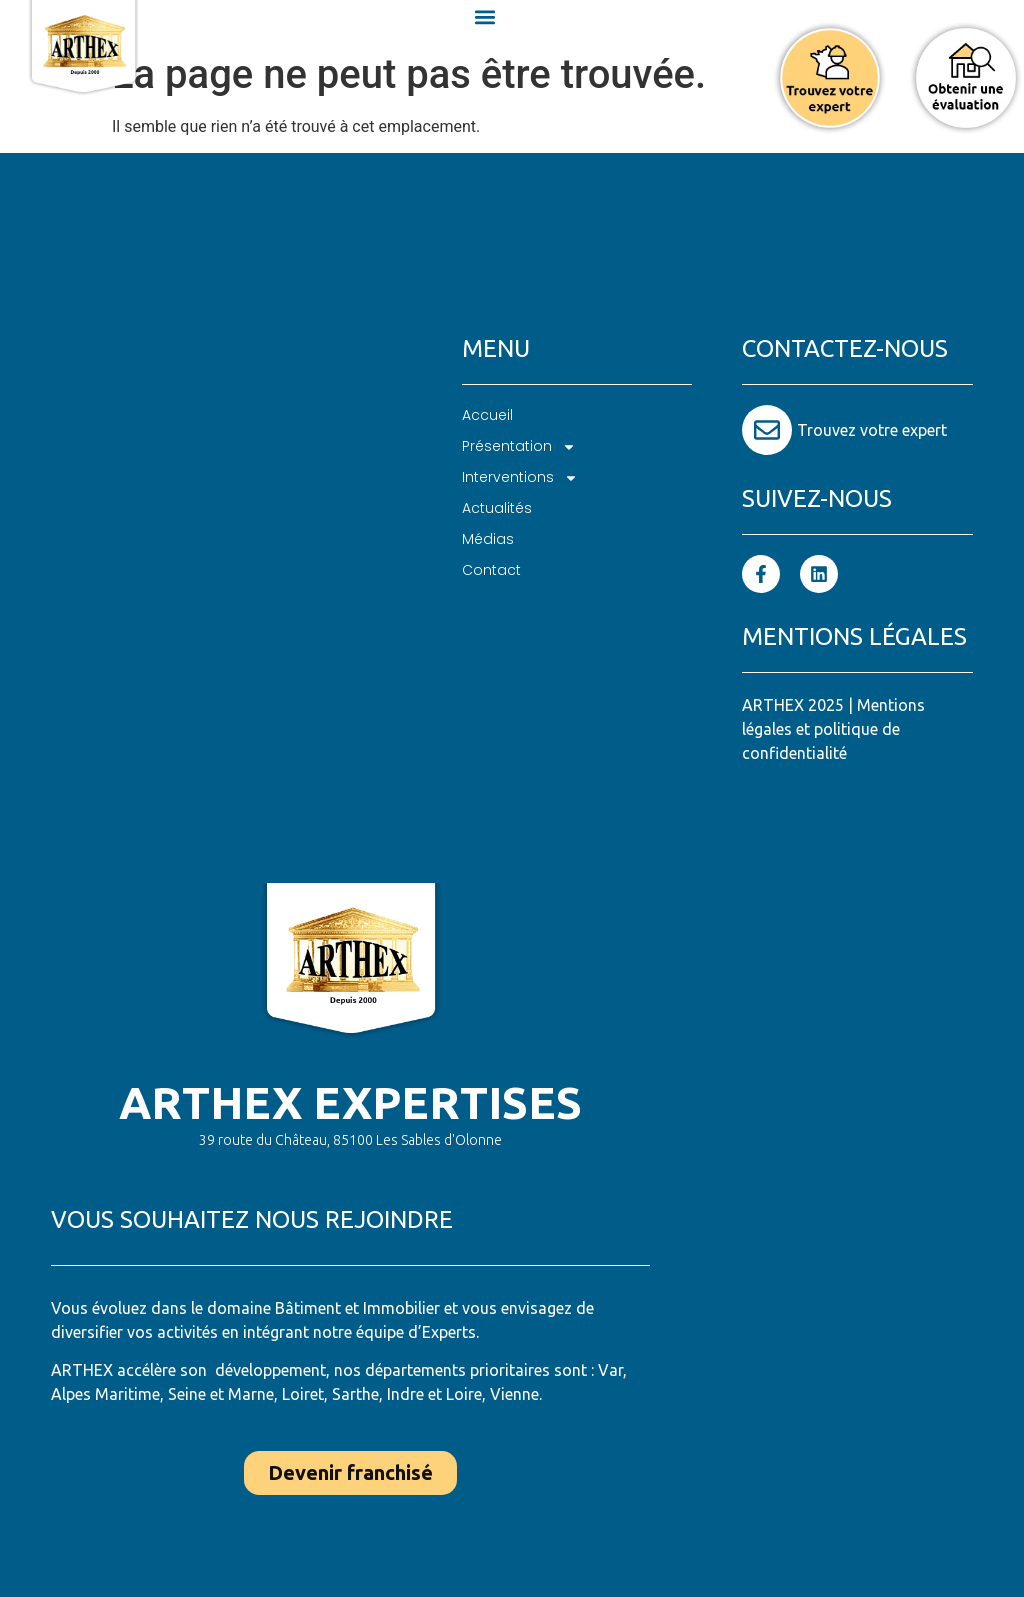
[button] (485, 16)
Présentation (519, 446)
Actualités (497, 508)
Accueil (487, 415)
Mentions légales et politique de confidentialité (833, 729)
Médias (488, 539)
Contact (491, 570)
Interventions (520, 477)
